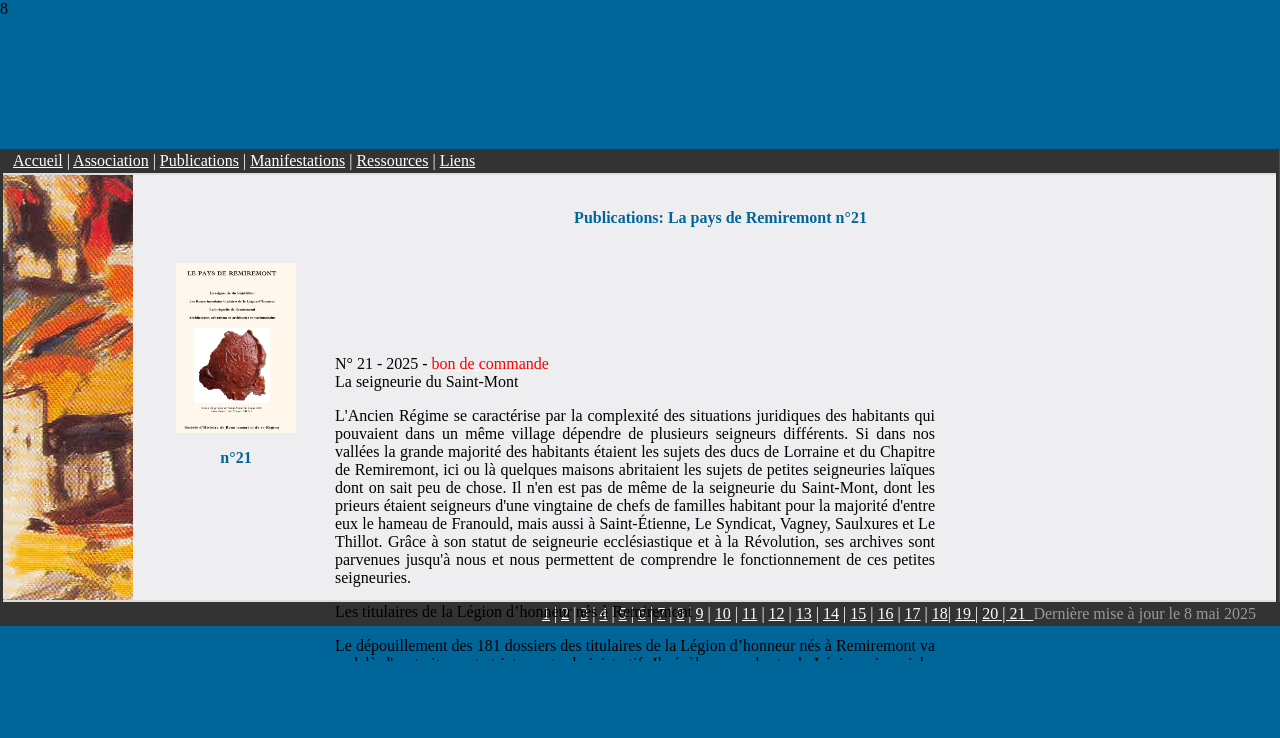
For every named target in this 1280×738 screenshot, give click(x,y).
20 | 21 (1007, 604)
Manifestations (297, 151)
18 (940, 604)
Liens (458, 151)
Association (111, 151)
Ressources (392, 151)
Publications (199, 151)
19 (965, 604)
